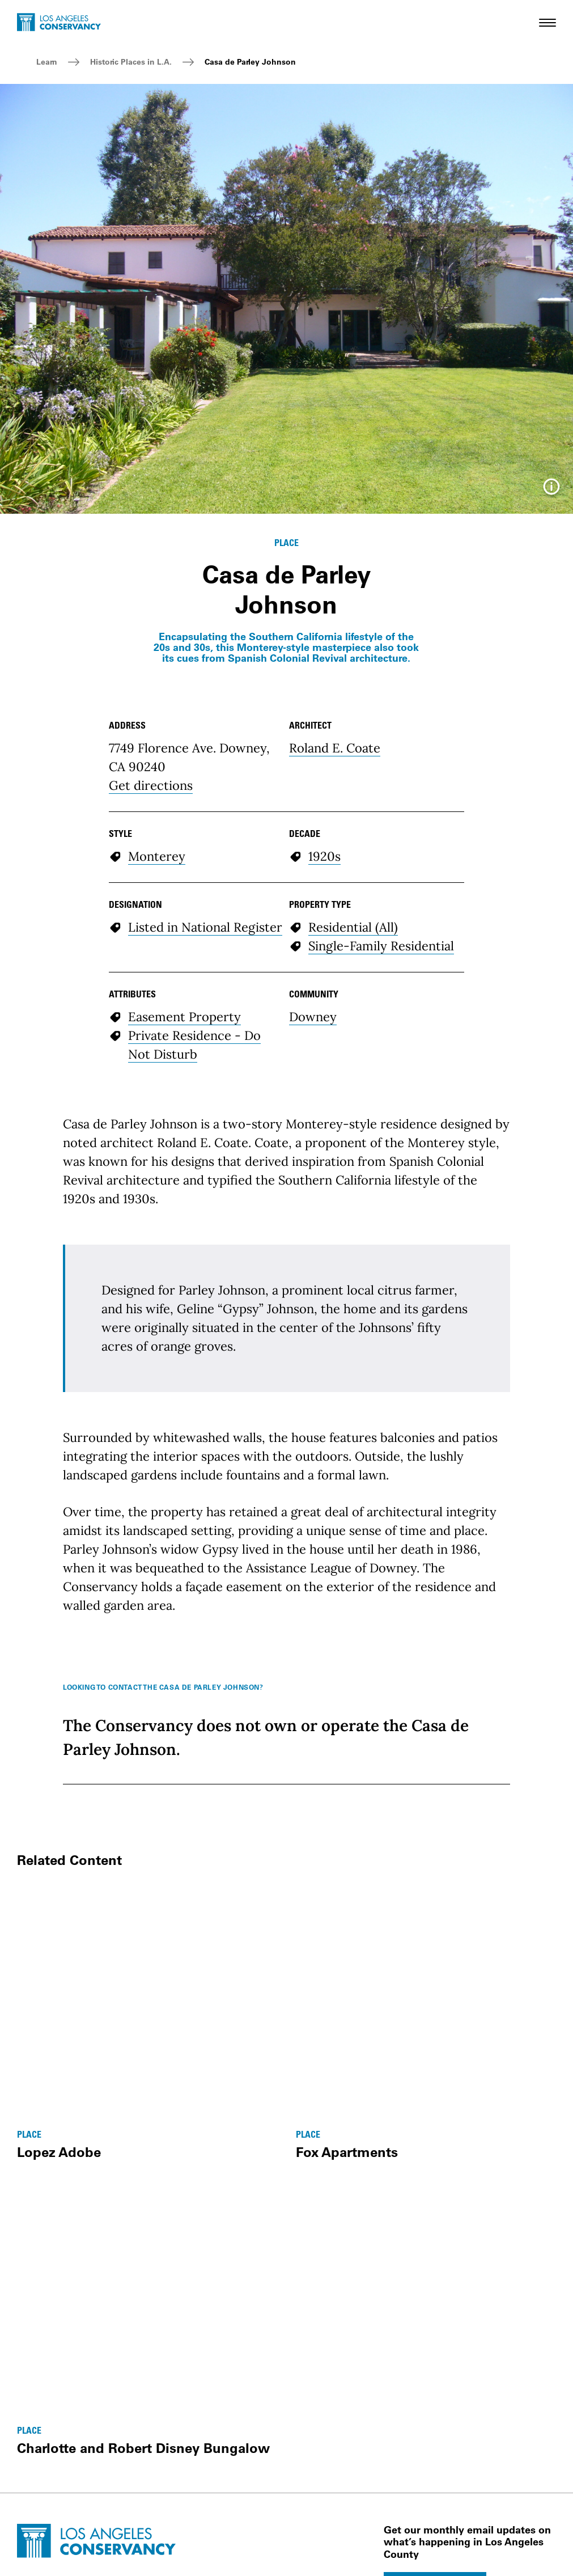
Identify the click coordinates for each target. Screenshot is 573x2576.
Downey (313, 1017)
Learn (46, 62)
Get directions (151, 785)
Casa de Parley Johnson (250, 62)
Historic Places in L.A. (131, 62)
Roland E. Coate (334, 748)
